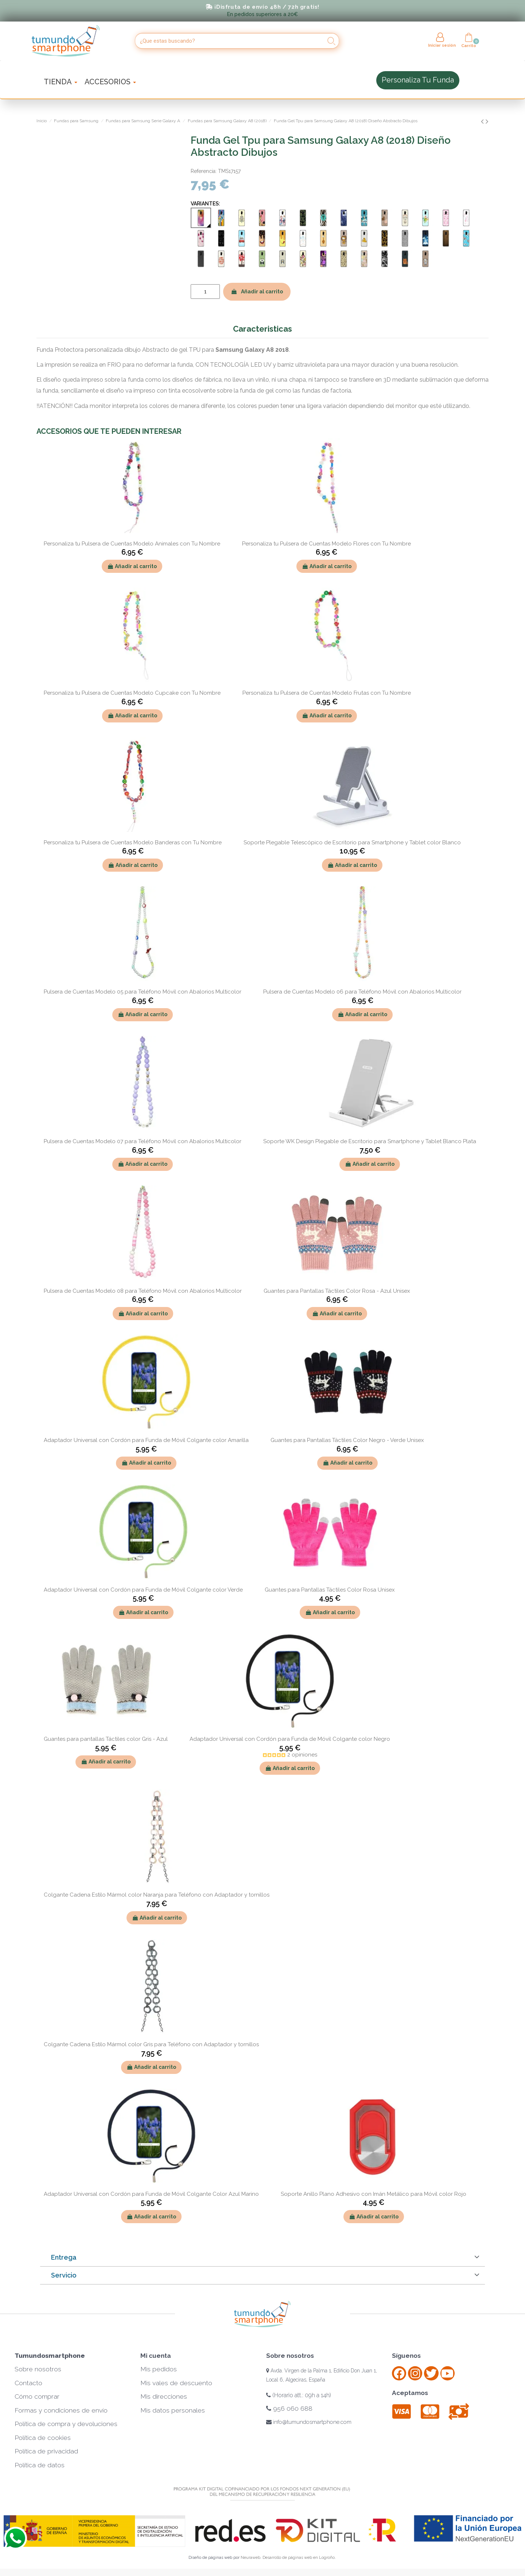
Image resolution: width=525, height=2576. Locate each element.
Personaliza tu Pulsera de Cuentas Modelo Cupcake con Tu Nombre (132, 693)
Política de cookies (43, 2437)
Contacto (28, 2383)
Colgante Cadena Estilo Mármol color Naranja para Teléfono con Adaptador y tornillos (156, 1894)
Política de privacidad (46, 2451)
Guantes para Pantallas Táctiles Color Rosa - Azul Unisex (337, 1291)
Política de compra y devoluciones (66, 2423)
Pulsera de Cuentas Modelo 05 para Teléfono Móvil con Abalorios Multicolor (142, 991)
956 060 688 (289, 2408)
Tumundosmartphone (50, 2355)
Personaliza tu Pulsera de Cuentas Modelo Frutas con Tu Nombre (326, 693)
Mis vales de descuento (176, 2383)
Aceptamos (410, 2392)
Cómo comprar (37, 2396)
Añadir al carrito (257, 291)
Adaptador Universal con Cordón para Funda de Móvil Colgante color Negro (290, 1739)
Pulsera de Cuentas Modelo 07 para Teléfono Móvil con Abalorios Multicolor (142, 1141)
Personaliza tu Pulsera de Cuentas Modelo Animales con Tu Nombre (132, 543)
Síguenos (406, 2355)
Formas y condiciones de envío (61, 2410)
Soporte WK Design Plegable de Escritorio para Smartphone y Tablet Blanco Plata (369, 1141)
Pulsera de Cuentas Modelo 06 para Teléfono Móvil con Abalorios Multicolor (362, 991)
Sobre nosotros (38, 2369)
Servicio (64, 2275)
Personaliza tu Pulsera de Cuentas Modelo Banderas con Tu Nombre (133, 842)
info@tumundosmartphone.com (308, 2422)
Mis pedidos (158, 2369)
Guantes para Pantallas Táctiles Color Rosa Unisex (330, 1589)
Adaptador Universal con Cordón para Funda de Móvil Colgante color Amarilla (146, 1440)
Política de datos (40, 2465)
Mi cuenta (155, 2355)
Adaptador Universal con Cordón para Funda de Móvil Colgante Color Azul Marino (151, 2194)
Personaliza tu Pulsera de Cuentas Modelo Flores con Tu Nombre (326, 543)
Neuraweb (250, 2557)
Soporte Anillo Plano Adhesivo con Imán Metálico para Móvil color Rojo (373, 2194)
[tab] (262, 2258)
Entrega (64, 2257)
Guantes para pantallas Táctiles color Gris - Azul (106, 1739)
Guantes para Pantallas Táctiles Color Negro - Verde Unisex (347, 1440)
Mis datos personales (172, 2410)
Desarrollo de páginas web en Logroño (298, 2557)
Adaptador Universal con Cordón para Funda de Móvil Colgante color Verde (143, 1589)
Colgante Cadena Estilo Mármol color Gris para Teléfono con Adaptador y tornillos (151, 2044)
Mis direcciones (163, 2396)
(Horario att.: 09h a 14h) (298, 2395)
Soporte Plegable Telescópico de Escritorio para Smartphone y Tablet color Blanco (352, 842)
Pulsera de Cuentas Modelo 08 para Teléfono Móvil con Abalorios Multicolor (143, 1291)
